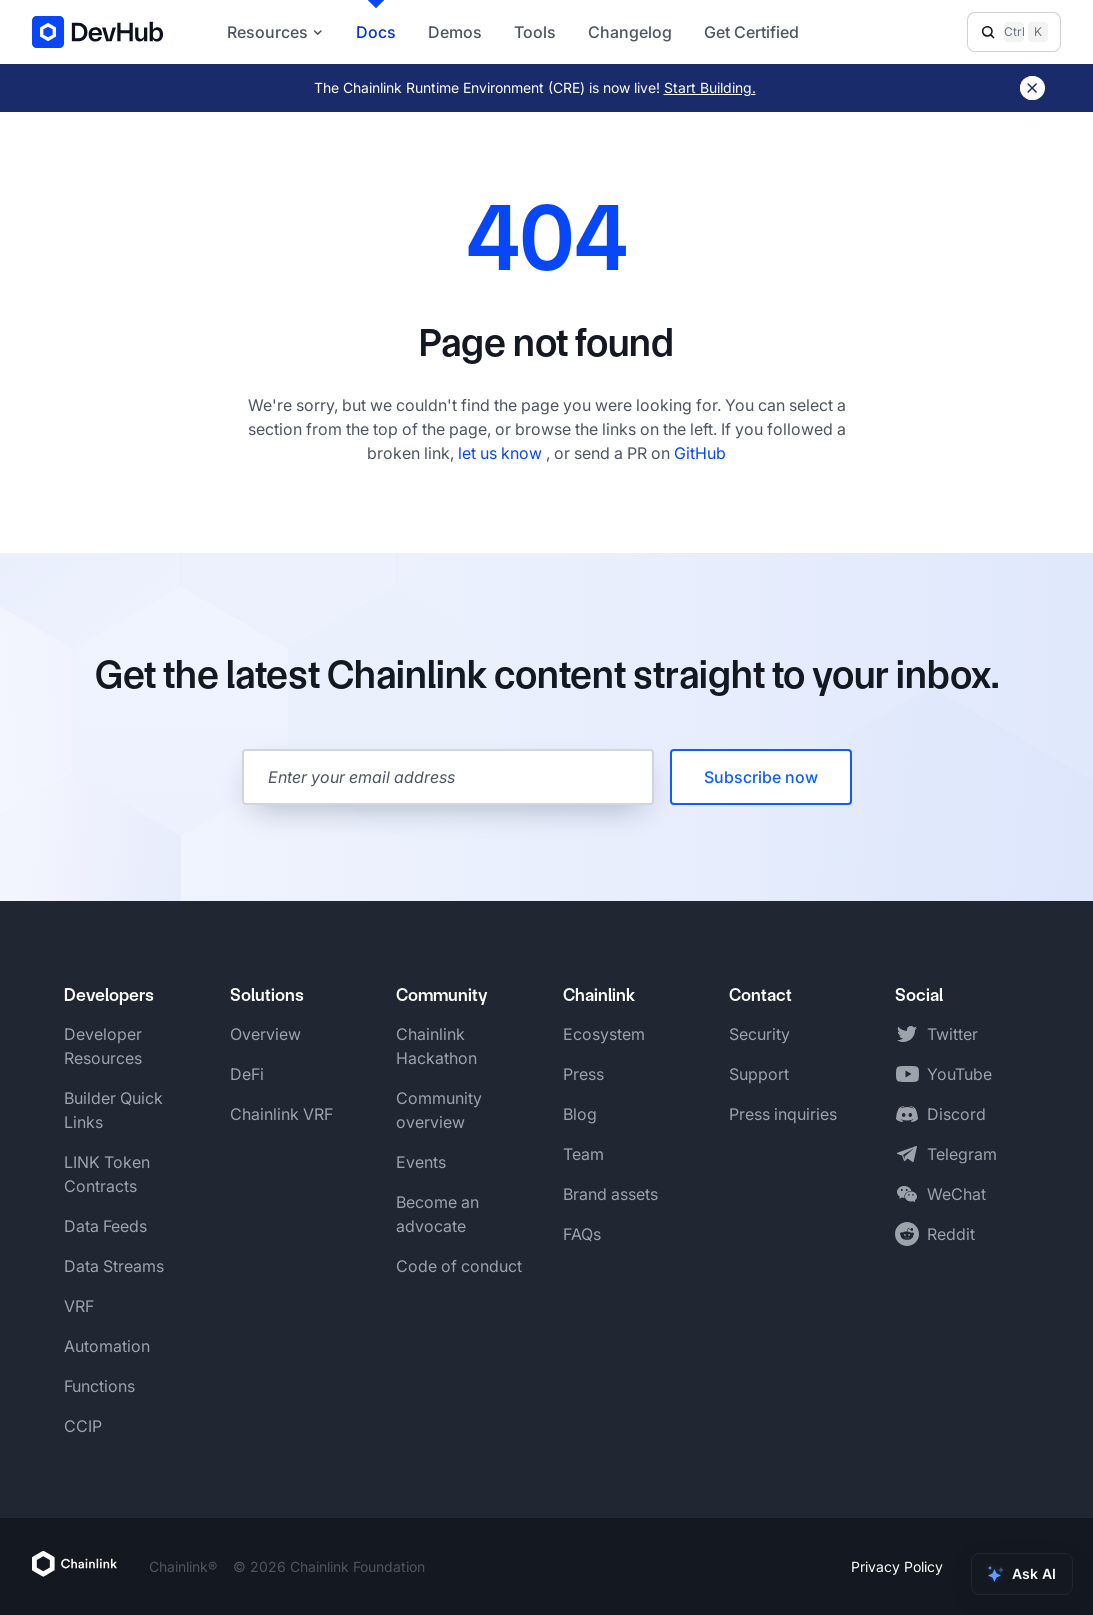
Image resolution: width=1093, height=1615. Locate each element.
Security (759, 1034)
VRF (79, 1306)
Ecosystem (604, 1034)
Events (421, 1162)
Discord (956, 1114)
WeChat (956, 1194)
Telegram (962, 1154)
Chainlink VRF (281, 1114)
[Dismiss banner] (1032, 88)
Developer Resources (103, 1046)
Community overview (439, 1110)
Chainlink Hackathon (436, 1046)
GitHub (700, 453)
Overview (265, 1034)
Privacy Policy (897, 1566)
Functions (99, 1386)
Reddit (951, 1234)
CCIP (83, 1426)
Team (583, 1154)
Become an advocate (437, 1214)
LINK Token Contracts (107, 1174)
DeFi (247, 1074)
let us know (502, 453)
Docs (376, 32)
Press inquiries (783, 1114)
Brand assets (610, 1194)
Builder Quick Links (113, 1110)
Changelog (630, 32)
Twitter (952, 1034)
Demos (455, 32)
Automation (107, 1346)
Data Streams (114, 1266)
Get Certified (751, 32)
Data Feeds (105, 1226)
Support (759, 1074)
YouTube (959, 1074)
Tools (535, 32)
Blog (580, 1114)
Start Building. (710, 87)
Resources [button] (275, 32)
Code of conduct (459, 1266)
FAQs (582, 1234)
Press (583, 1074)
